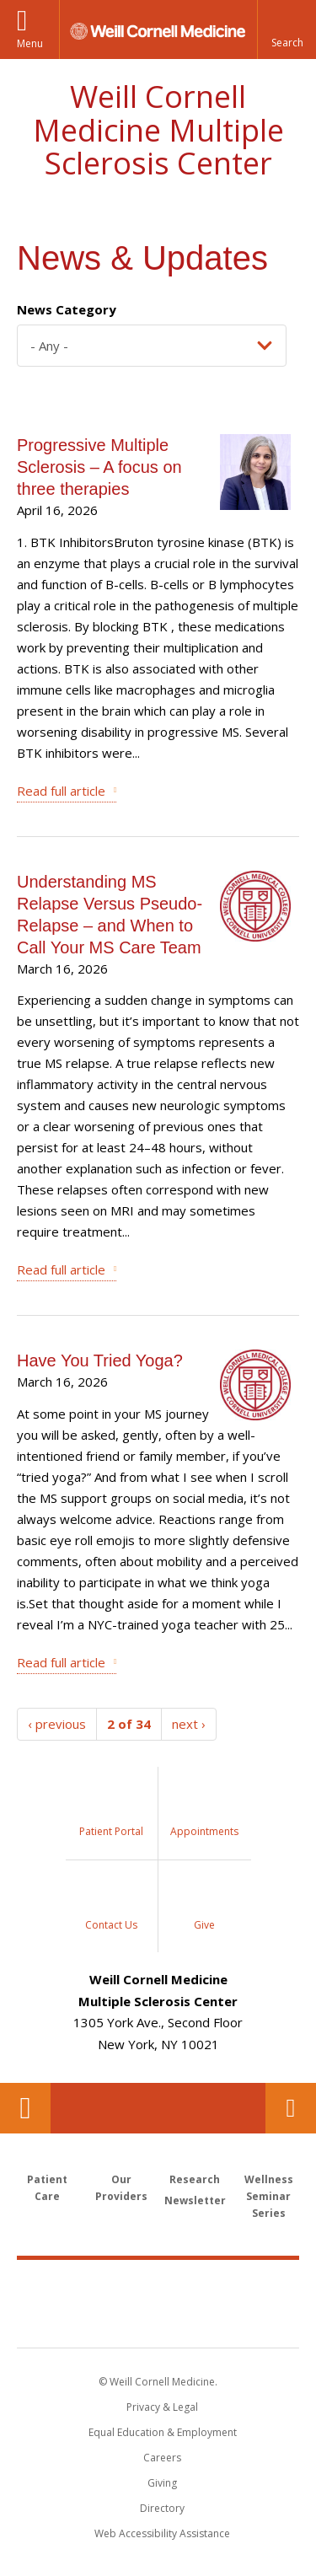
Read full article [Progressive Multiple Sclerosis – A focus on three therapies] (61, 790)
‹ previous (57, 1723)
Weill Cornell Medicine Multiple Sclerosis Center (158, 130)
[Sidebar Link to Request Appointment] (204, 1813)
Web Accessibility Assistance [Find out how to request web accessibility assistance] (162, 2533)
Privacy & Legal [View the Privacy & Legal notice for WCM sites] (162, 2407)
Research (194, 2179)
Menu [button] (30, 43)
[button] (286, 29)
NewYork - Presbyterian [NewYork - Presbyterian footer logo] (158, 2320)
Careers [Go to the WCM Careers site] (162, 2457)
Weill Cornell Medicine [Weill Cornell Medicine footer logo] (158, 2285)
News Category (66, 309)
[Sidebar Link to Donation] (204, 1906)
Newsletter (195, 2200)
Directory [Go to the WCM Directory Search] (162, 2508)
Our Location (25, 2108)
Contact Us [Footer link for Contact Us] (290, 2108)
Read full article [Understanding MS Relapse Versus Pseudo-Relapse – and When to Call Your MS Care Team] (61, 1269)
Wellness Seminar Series (268, 2196)
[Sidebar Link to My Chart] (112, 1813)
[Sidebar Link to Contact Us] (112, 1906)
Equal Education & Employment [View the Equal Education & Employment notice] (162, 2432)
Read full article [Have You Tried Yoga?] (61, 1662)
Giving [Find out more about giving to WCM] (162, 2483)
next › (189, 1723)
